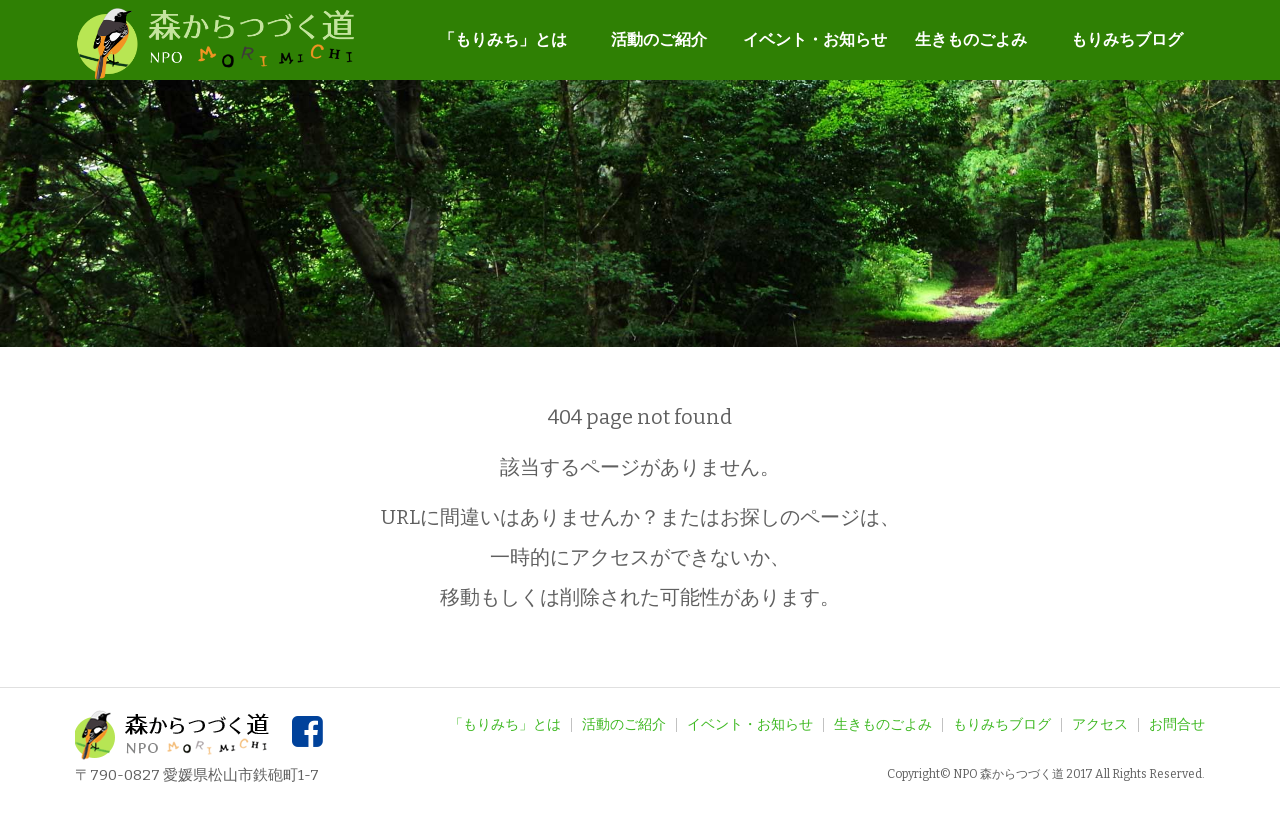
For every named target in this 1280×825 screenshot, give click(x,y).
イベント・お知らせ (815, 39)
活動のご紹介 (659, 39)
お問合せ (1177, 724)
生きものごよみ (971, 39)
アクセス (1100, 724)
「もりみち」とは (503, 39)
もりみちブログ (1127, 39)
